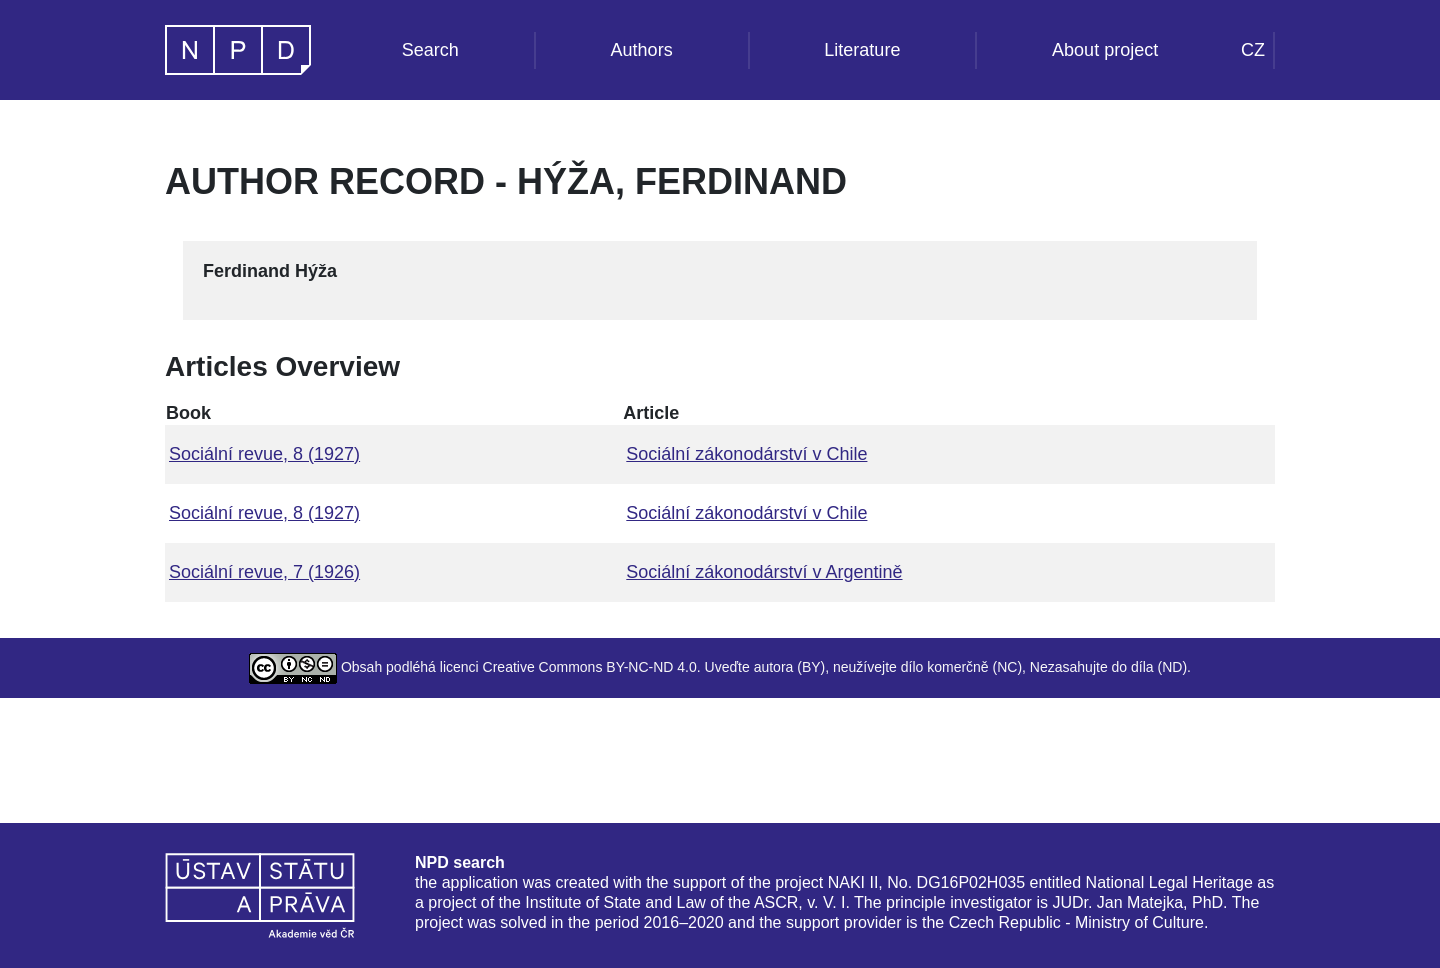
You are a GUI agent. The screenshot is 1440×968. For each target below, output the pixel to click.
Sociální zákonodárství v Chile (746, 454)
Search (430, 50)
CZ (1253, 50)
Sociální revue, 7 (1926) (264, 572)
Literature (862, 50)
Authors (642, 50)
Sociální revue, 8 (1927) (264, 454)
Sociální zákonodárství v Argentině (764, 572)
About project (1105, 50)
